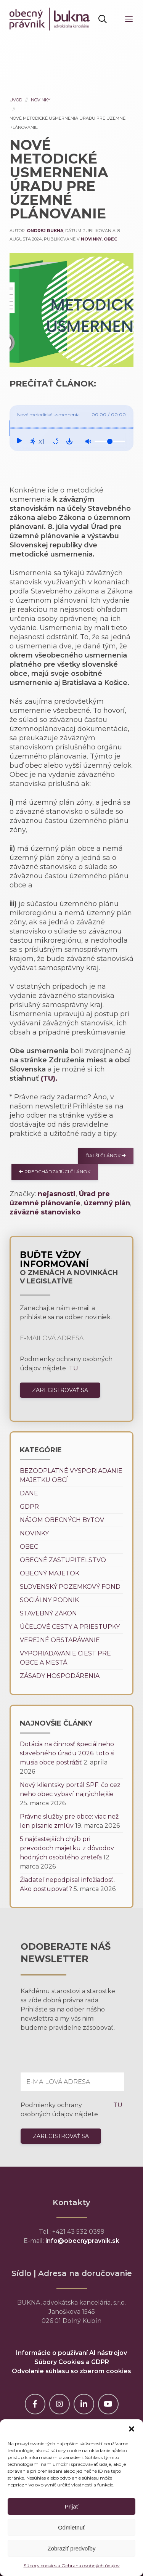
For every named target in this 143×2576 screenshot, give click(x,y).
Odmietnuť (71, 2527)
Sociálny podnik (49, 1600)
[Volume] (110, 441)
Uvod (16, 100)
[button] (131, 2429)
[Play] (19, 441)
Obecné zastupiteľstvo (63, 1560)
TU (72, 1368)
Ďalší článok (105, 1155)
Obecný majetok (49, 1573)
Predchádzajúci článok (54, 1171)
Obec (110, 239)
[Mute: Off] (88, 441)
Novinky (40, 100)
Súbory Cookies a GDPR (71, 2362)
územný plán (107, 1203)
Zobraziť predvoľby (72, 2548)
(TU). (49, 1078)
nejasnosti (57, 1194)
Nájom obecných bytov (62, 1520)
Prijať (72, 2506)
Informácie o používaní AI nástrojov (71, 2352)
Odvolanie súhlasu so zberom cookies (71, 2371)
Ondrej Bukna (45, 230)
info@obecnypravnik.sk (82, 2240)
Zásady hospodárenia (60, 1675)
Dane (29, 1493)
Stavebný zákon (48, 1613)
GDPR (29, 1506)
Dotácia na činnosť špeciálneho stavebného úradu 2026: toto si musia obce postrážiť (67, 1753)
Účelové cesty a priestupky (70, 1626)
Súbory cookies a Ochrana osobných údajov (72, 2565)
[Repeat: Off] (55, 441)
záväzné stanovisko (45, 1212)
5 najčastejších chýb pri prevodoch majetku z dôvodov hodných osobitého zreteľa (67, 1848)
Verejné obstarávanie (60, 1640)
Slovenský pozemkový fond (70, 1586)
